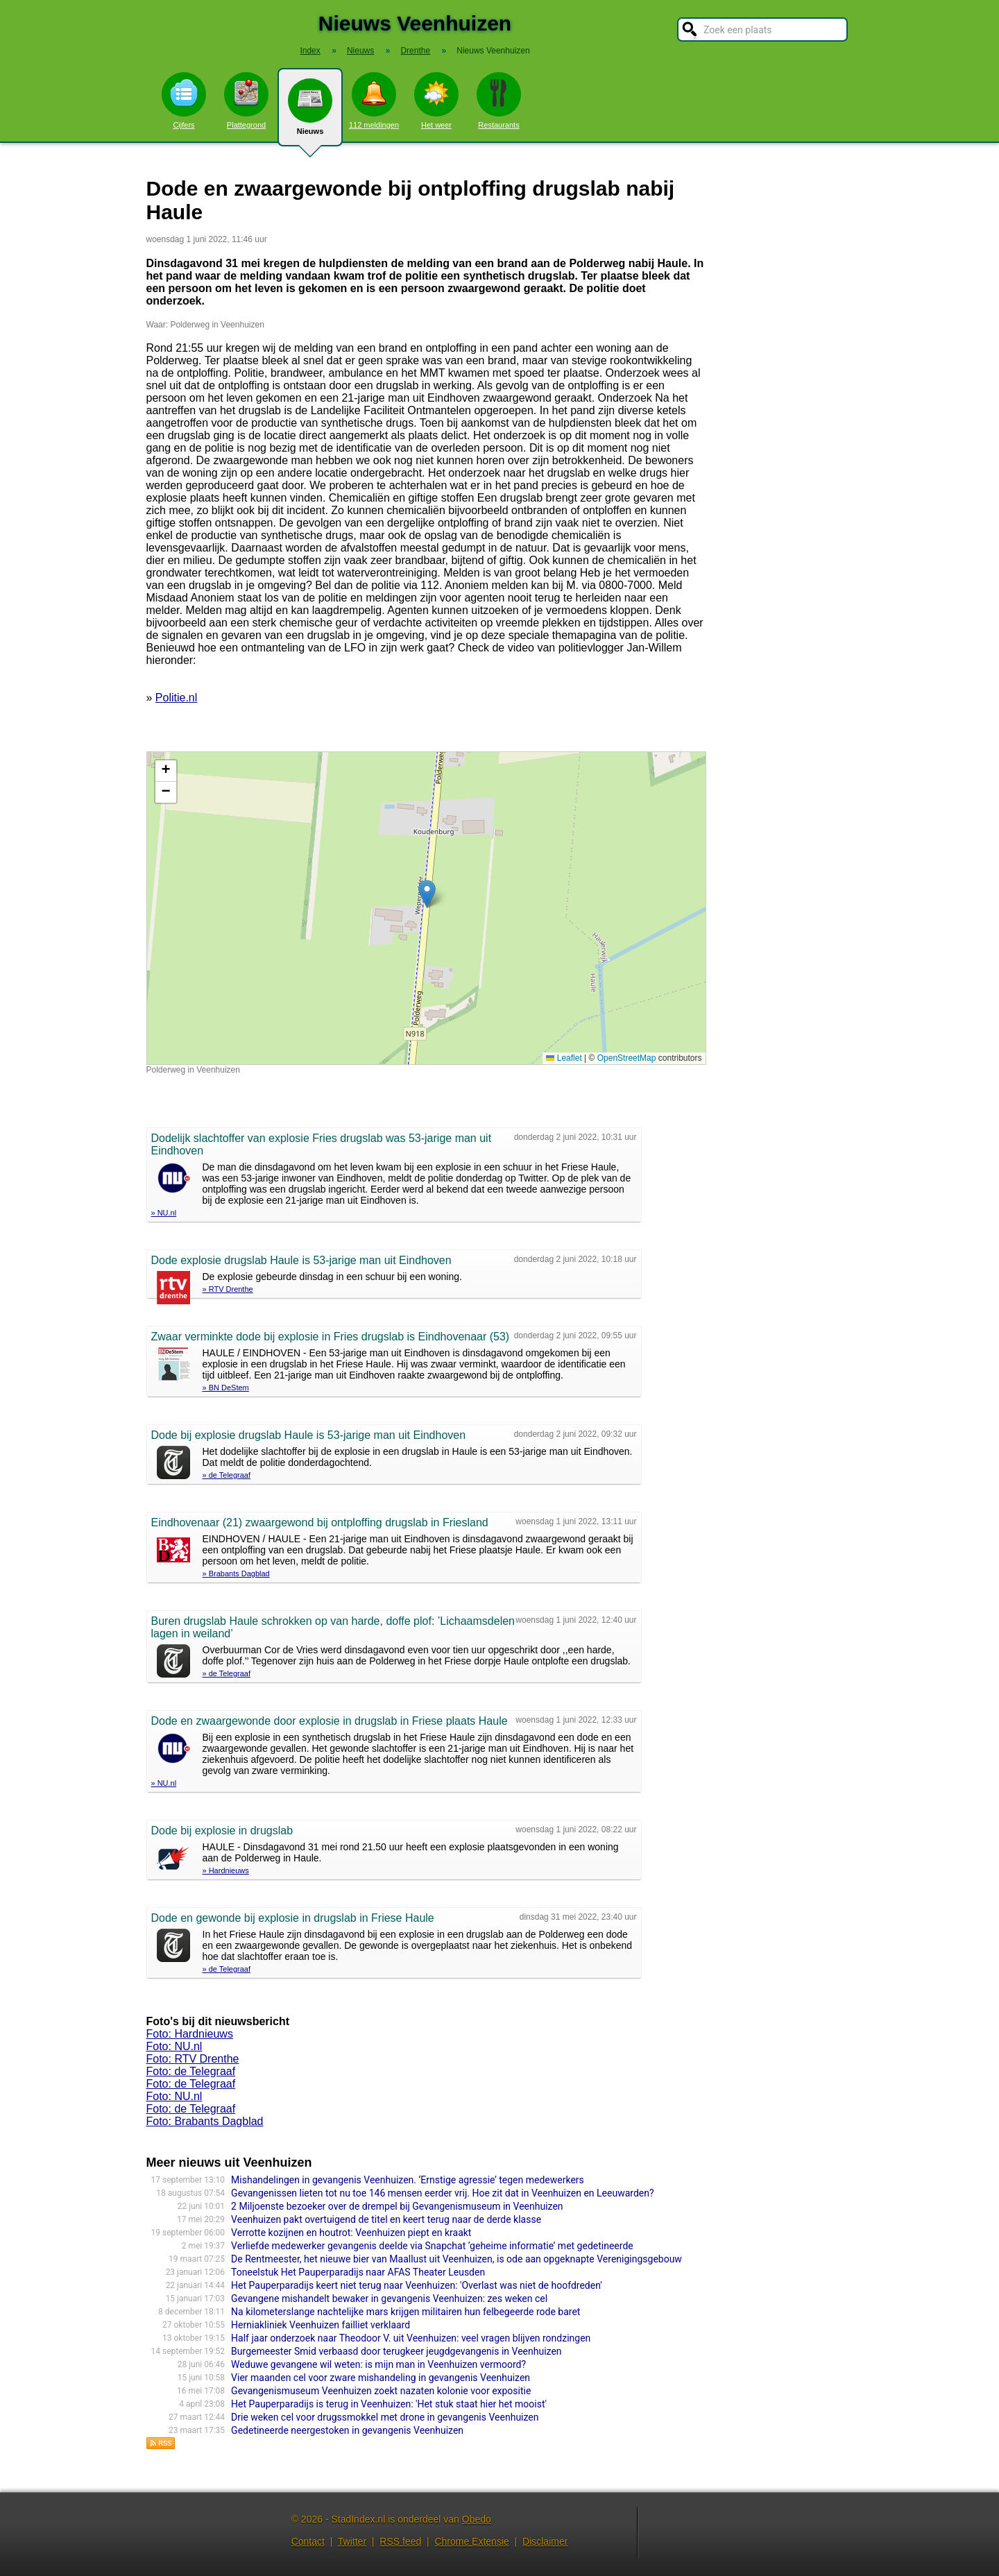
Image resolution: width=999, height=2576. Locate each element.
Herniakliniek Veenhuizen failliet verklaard (320, 2324)
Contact (308, 2541)
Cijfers (184, 100)
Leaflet (563, 1058)
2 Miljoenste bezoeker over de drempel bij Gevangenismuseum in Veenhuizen (397, 2206)
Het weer (436, 100)
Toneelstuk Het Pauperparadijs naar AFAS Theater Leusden (358, 2272)
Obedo (476, 2519)
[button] (427, 894)
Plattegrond (246, 100)
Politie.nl (176, 697)
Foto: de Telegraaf (191, 2071)
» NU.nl (164, 1213)
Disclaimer (544, 2541)
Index (310, 51)
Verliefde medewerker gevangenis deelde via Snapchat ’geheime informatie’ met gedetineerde (432, 2245)
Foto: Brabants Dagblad (205, 2121)
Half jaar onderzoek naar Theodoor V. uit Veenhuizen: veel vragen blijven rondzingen (410, 2338)
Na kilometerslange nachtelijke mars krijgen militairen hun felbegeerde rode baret (405, 2311)
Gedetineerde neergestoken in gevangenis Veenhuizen (347, 2430)
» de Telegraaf (227, 1475)
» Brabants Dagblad (236, 1573)
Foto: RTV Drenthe (192, 2059)
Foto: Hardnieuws (189, 2034)
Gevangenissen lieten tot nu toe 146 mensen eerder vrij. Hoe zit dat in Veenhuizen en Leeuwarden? (442, 2193)
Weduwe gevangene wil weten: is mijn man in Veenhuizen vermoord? (378, 2364)
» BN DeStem (226, 1387)
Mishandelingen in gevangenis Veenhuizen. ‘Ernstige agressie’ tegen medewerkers (407, 2179)
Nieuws (310, 112)
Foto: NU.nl (174, 2046)
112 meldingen (374, 100)
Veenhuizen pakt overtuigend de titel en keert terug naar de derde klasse (386, 2219)
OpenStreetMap (626, 1058)
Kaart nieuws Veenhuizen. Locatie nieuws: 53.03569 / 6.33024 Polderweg (424, 908)
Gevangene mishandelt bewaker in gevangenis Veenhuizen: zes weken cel (389, 2298)
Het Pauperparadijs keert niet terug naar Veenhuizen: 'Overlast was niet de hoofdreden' (416, 2285)
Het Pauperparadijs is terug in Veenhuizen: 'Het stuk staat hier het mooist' (389, 2403)
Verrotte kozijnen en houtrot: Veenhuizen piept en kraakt (351, 2232)
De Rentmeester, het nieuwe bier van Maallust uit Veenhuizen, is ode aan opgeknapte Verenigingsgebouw (456, 2258)
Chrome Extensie (471, 2541)
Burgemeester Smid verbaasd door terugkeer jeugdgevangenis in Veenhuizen (396, 2351)
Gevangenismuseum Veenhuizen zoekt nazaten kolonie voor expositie (381, 2390)
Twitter (352, 2541)
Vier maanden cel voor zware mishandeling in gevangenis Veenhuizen (380, 2377)
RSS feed (400, 2541)
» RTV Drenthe (228, 1289)
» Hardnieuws (226, 1870)
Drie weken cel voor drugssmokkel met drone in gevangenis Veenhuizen (384, 2417)
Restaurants (499, 100)
